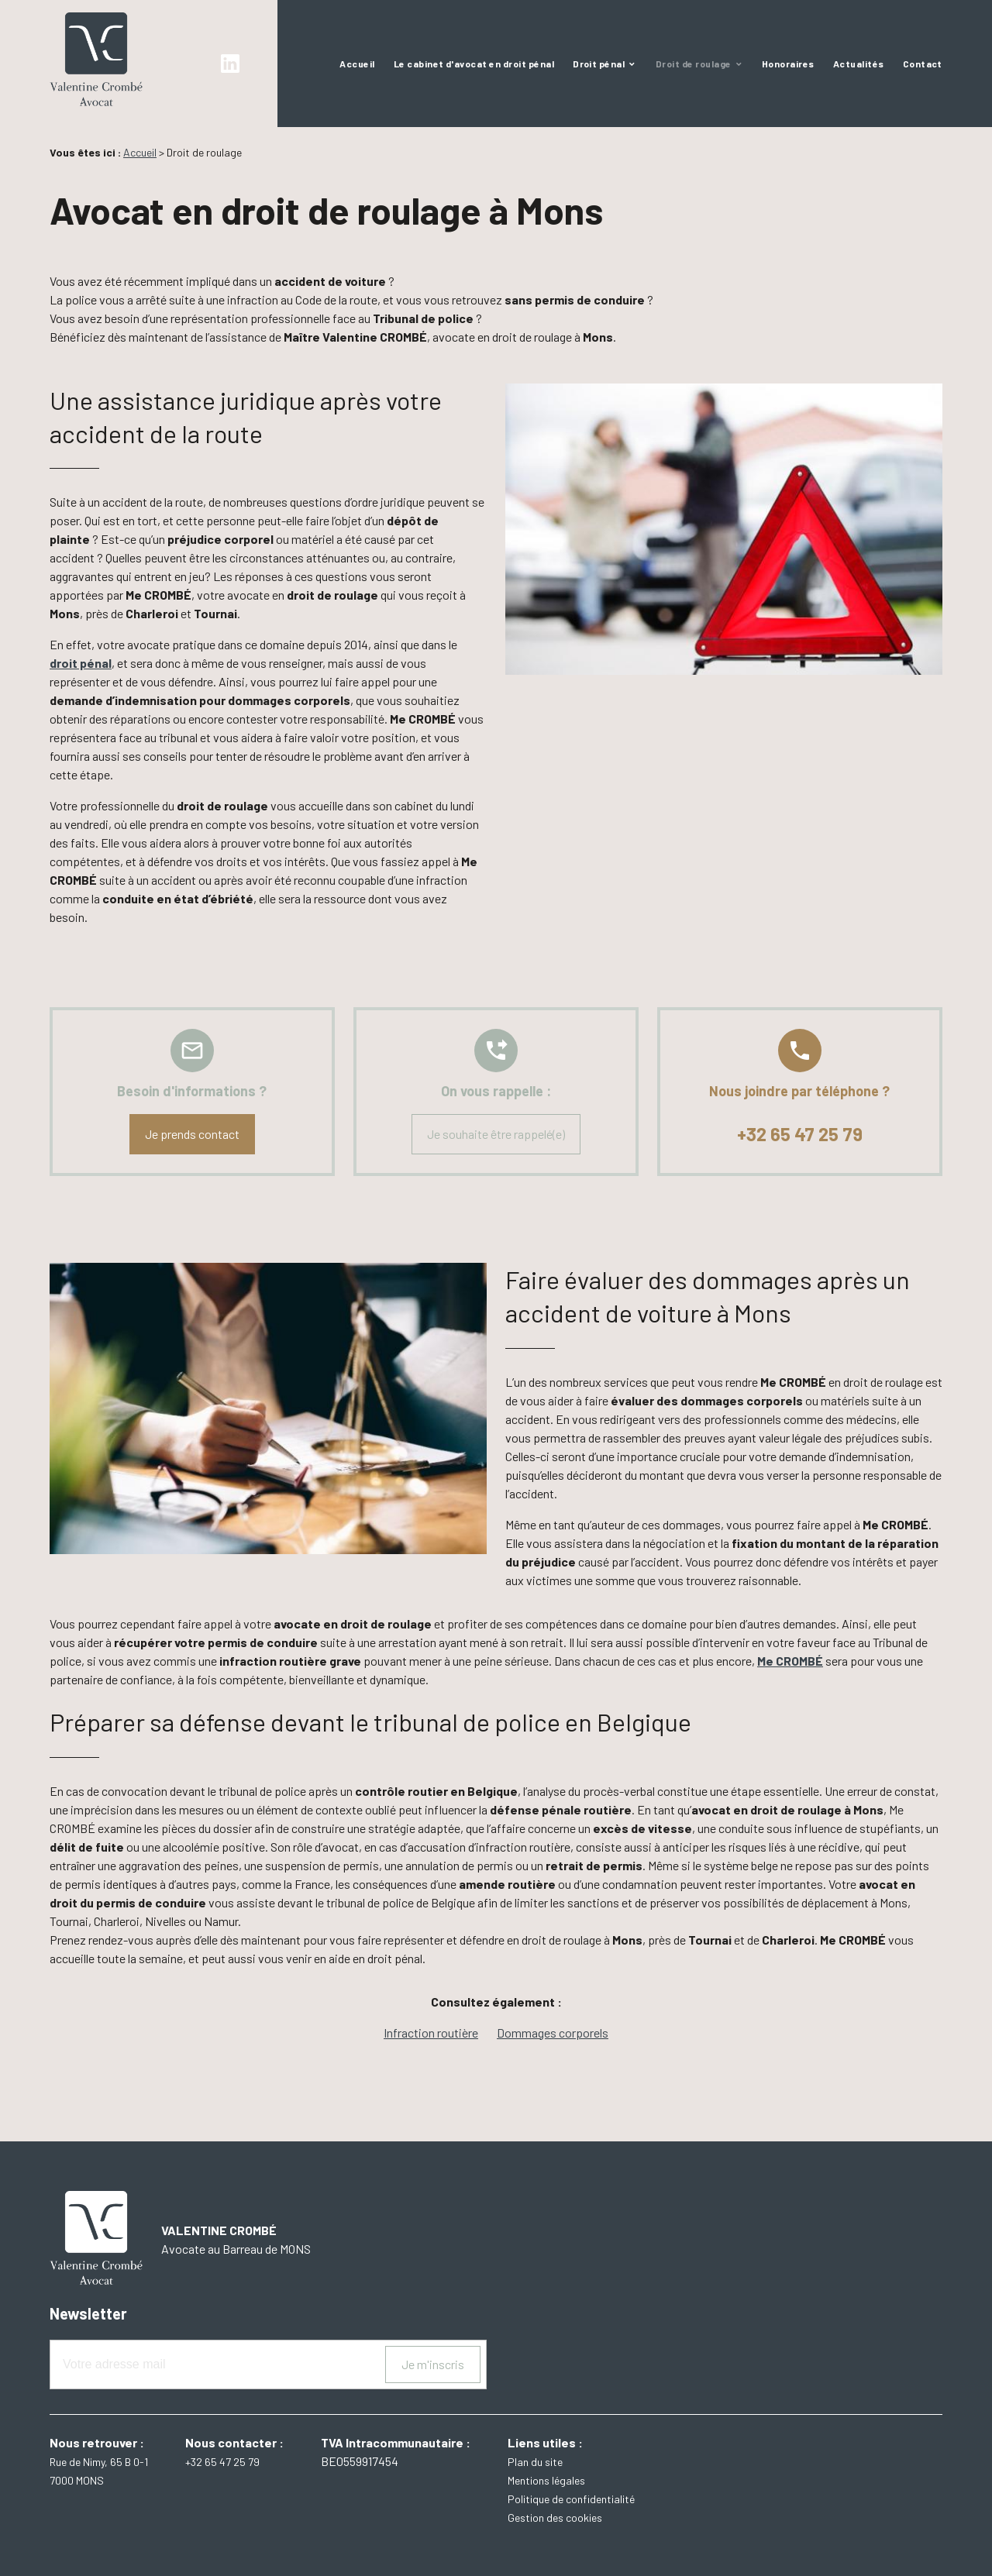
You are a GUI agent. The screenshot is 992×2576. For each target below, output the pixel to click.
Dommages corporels (552, 2032)
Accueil (356, 63)
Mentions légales (546, 2480)
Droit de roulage (694, 63)
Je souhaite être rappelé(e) (496, 1133)
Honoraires (788, 63)
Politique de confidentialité (571, 2498)
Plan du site (535, 2461)
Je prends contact (192, 1133)
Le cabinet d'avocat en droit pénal (474, 63)
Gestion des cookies (555, 2517)
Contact (922, 63)
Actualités (858, 63)
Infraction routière (431, 2032)
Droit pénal (599, 63)
